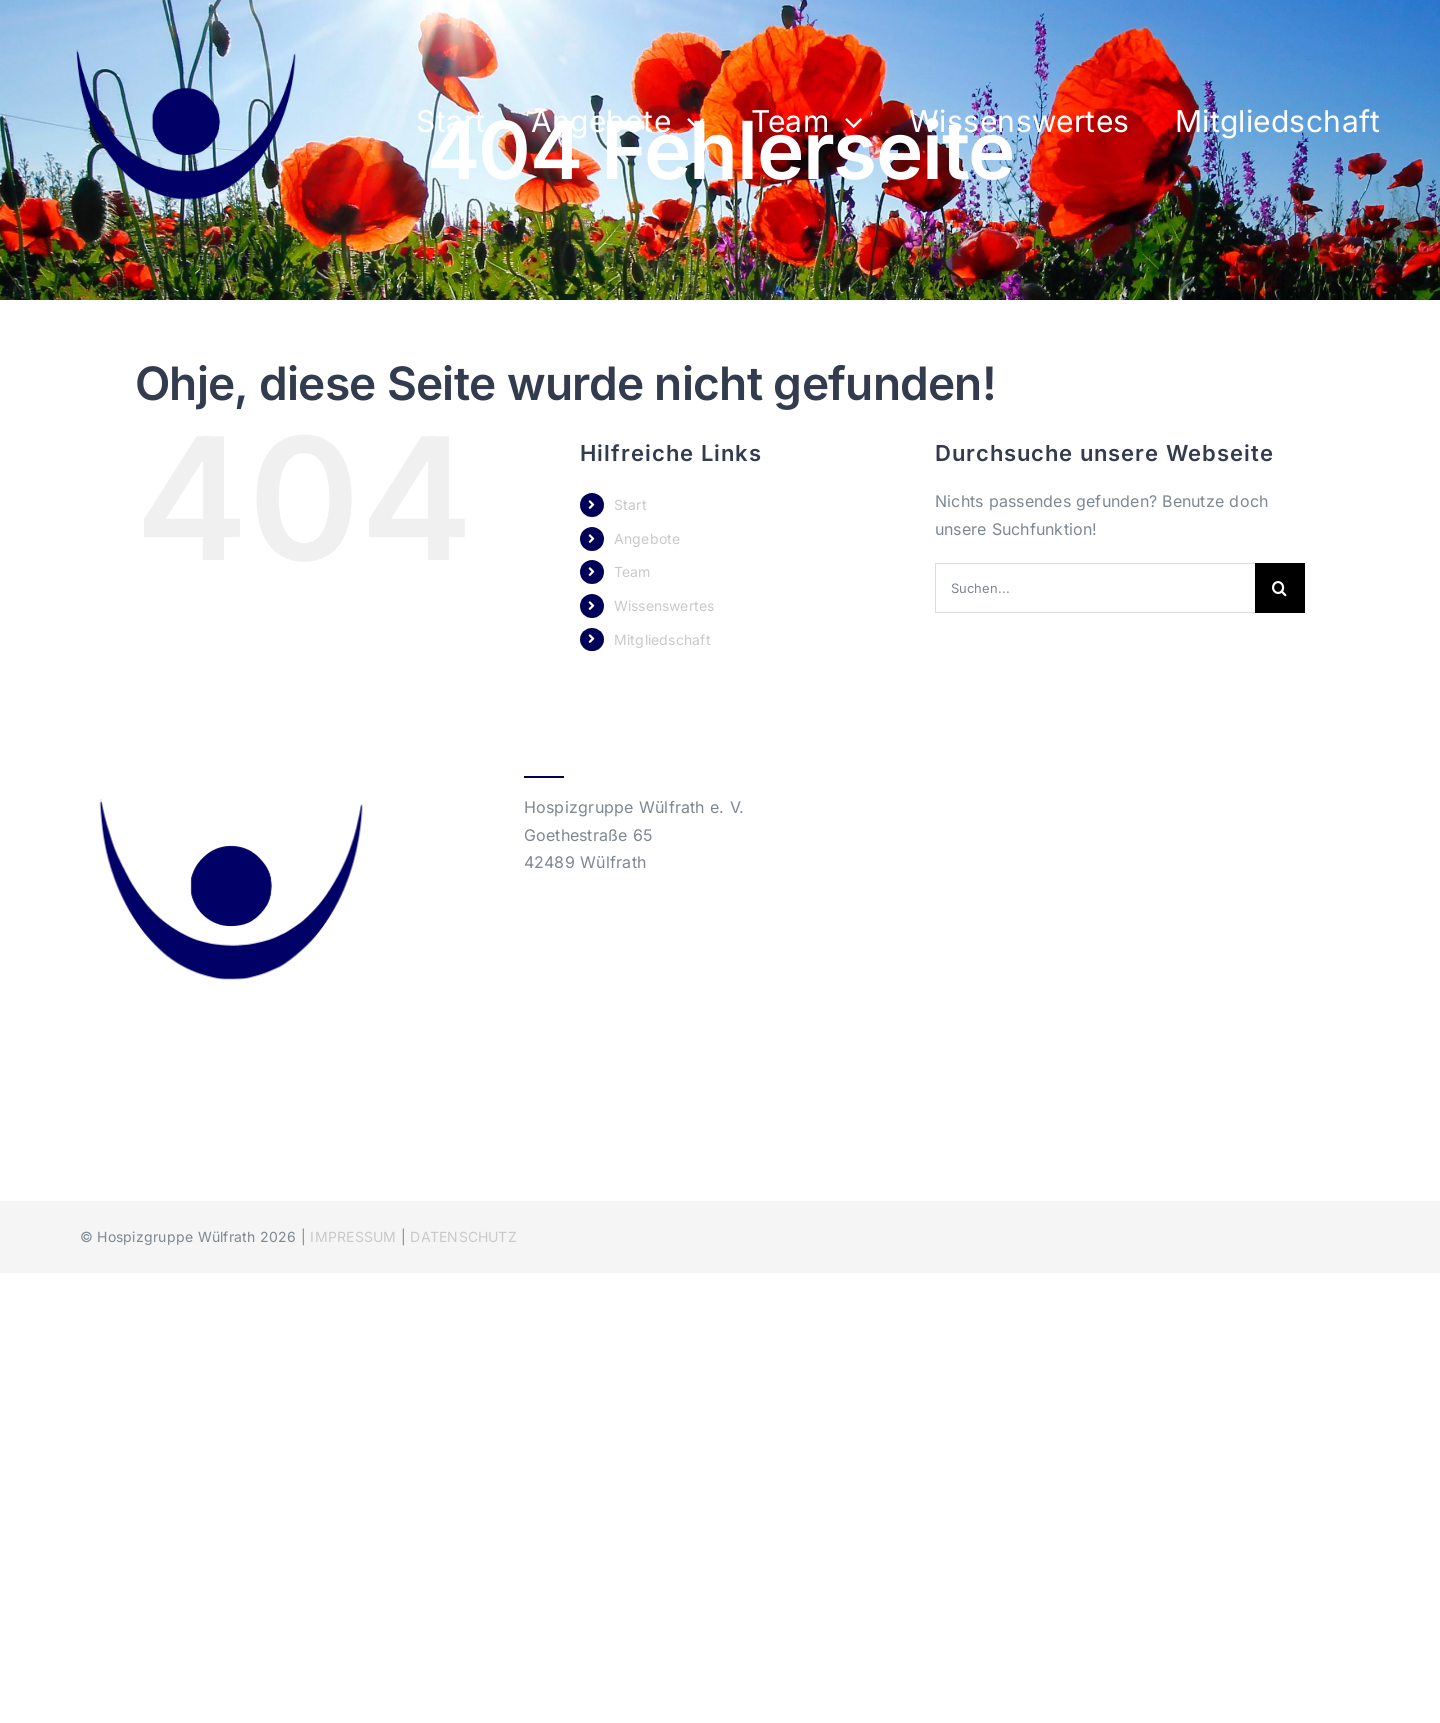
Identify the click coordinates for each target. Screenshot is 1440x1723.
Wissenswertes (664, 605)
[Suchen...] (1095, 588)
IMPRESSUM (353, 1236)
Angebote (647, 538)
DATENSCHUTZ (463, 1236)
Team (632, 571)
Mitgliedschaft (662, 639)
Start (630, 504)
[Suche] (1280, 588)
